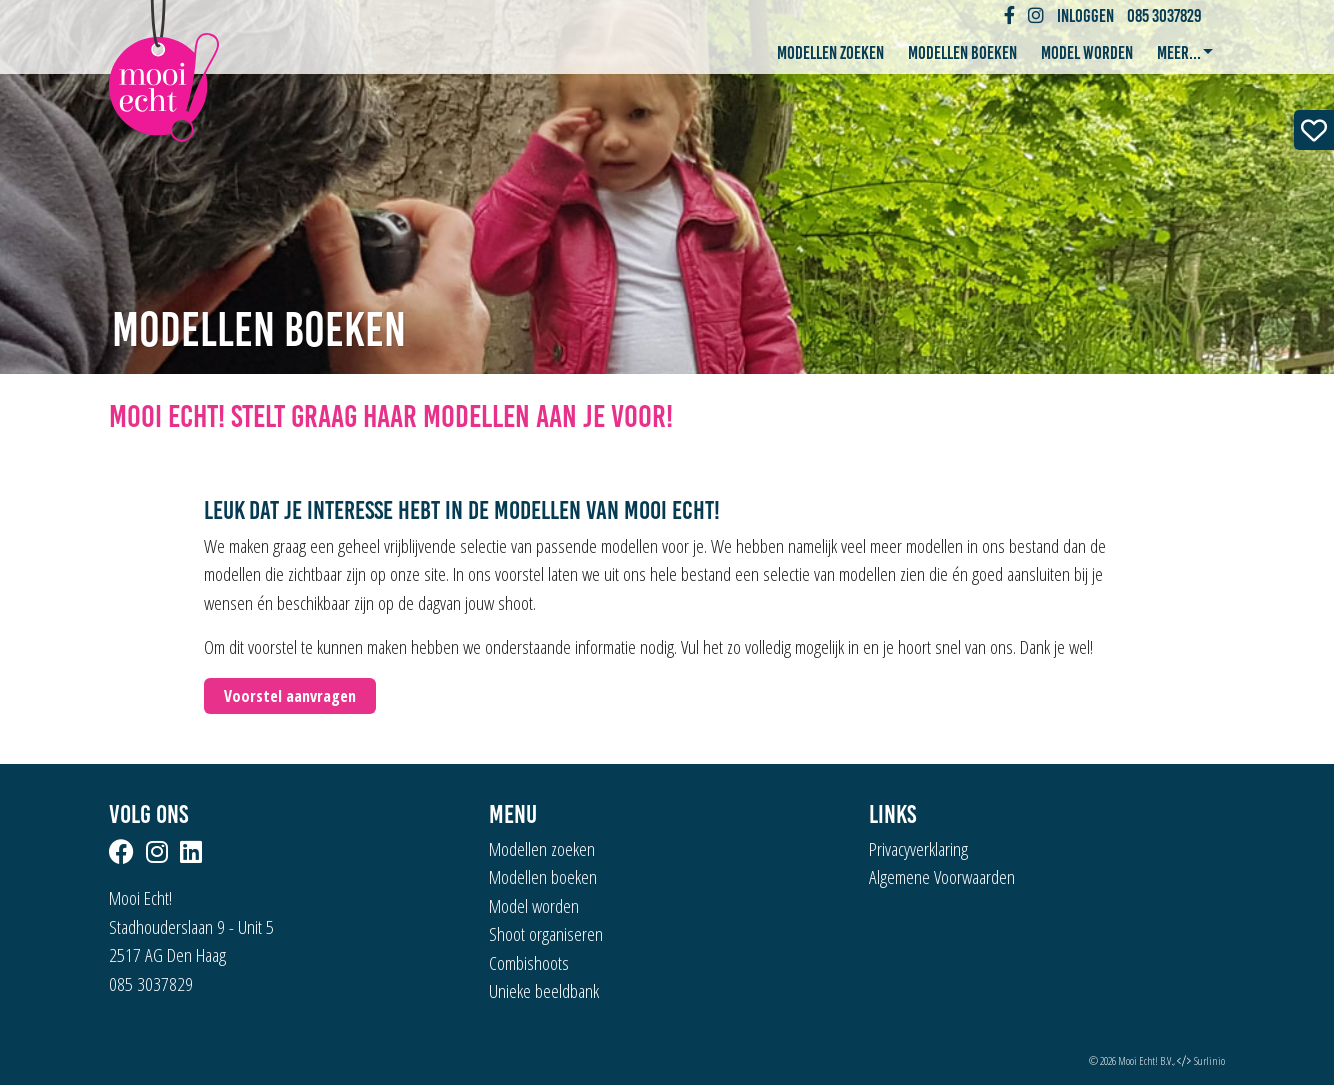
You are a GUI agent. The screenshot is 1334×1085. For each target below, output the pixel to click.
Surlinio (1209, 1060)
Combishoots (529, 963)
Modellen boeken (962, 53)
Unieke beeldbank (544, 991)
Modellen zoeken (830, 53)
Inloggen (1085, 16)
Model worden (1087, 53)
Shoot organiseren (546, 934)
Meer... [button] (1180, 53)
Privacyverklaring (918, 849)
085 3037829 (1164, 16)
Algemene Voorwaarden (942, 877)
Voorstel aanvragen (290, 696)
